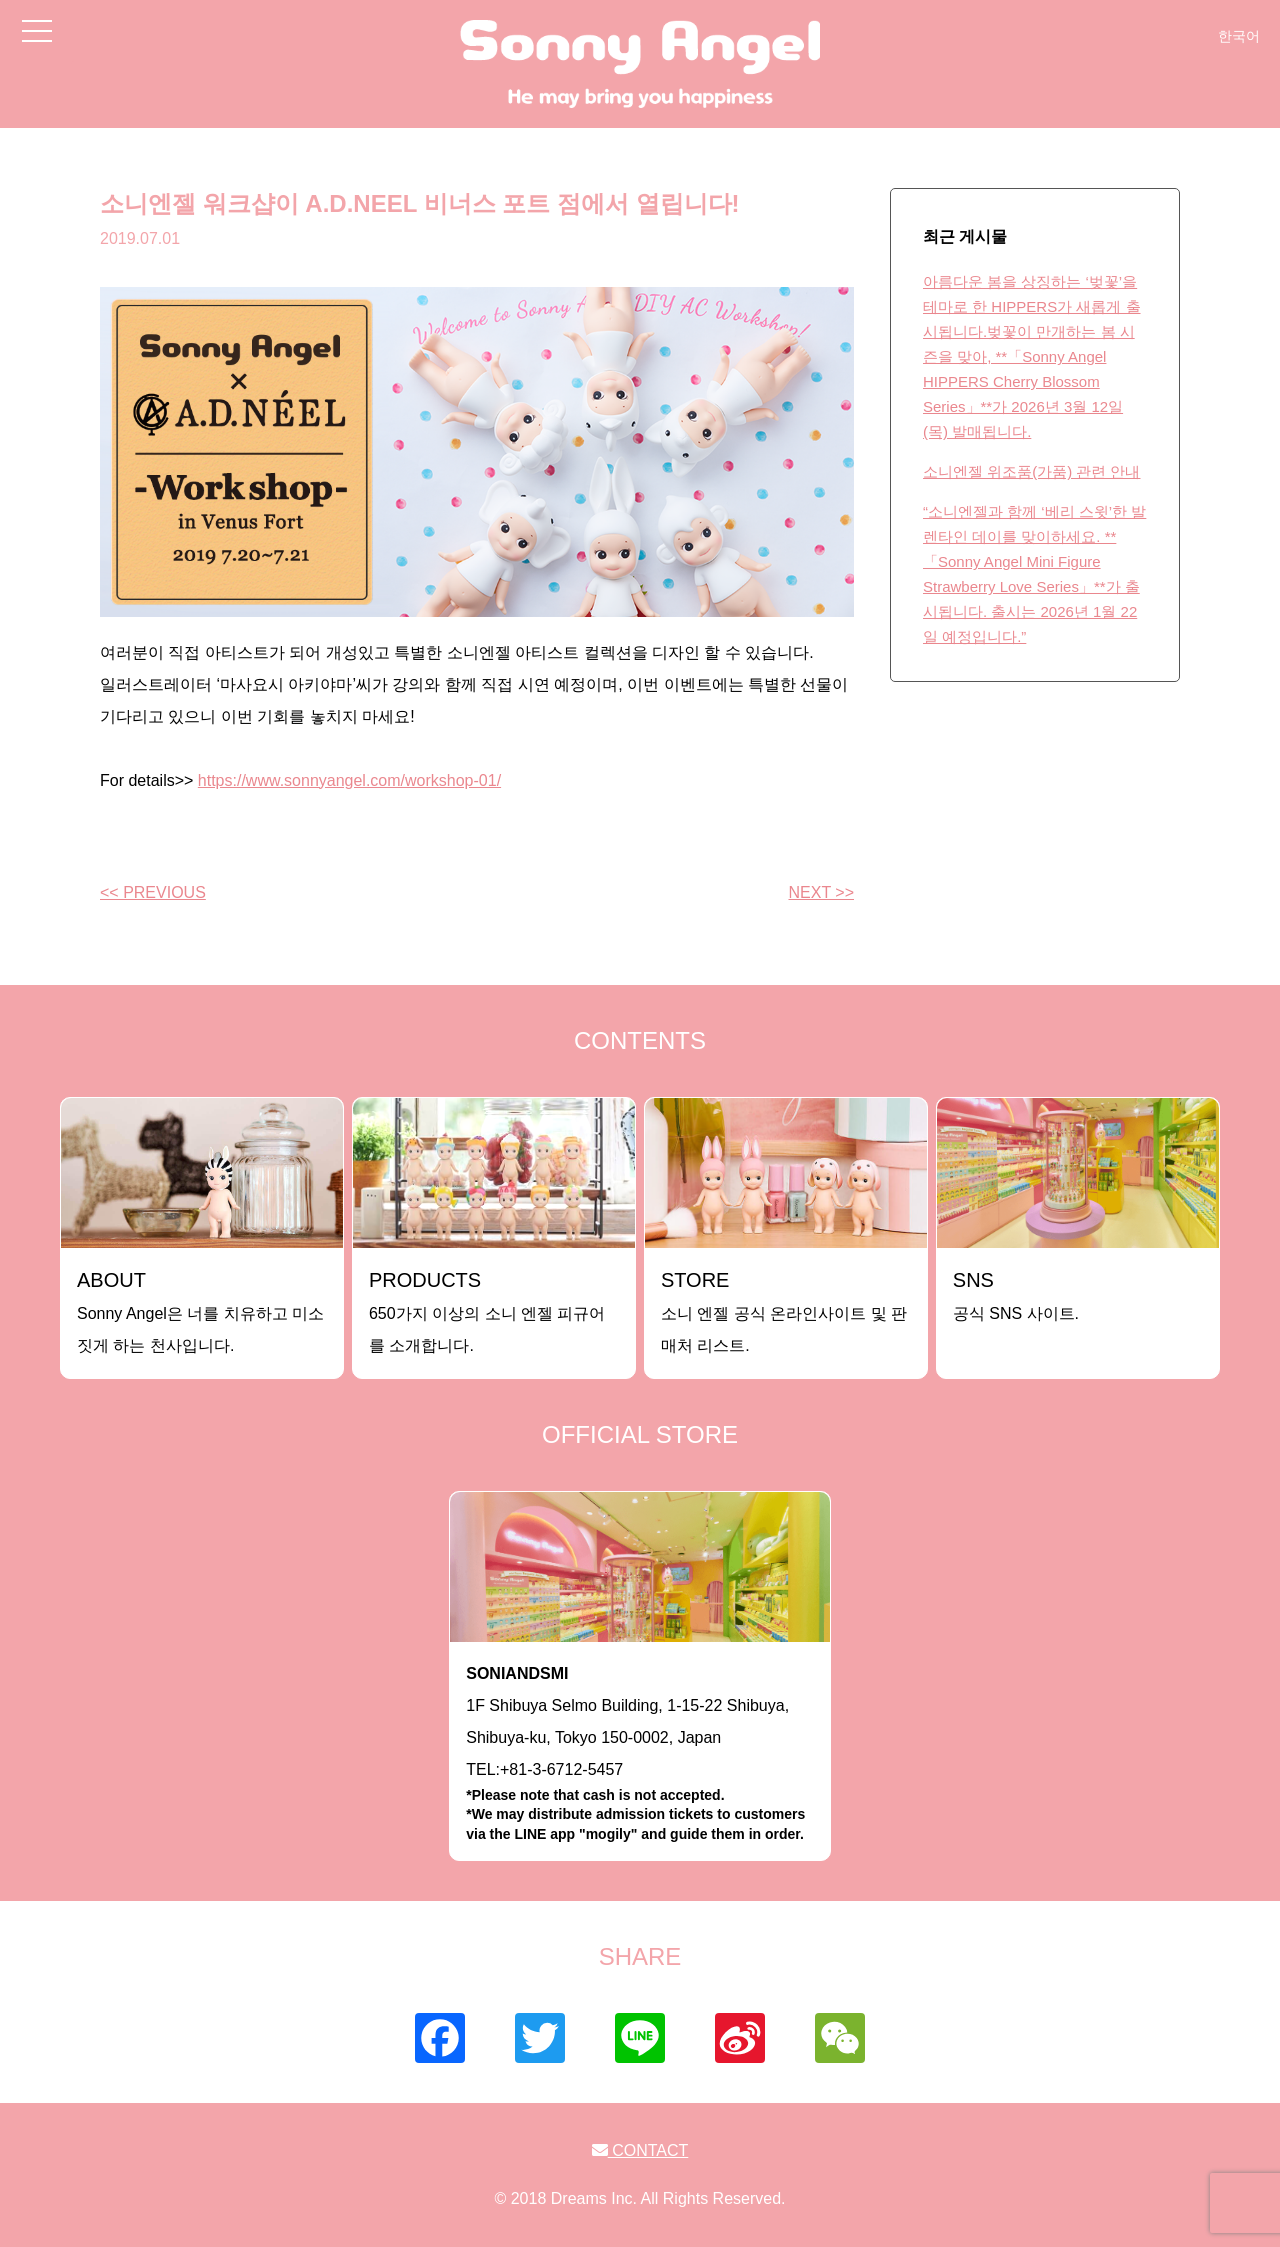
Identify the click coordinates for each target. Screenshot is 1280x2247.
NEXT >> (821, 892)
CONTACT (640, 2150)
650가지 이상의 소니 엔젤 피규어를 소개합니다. (487, 1311)
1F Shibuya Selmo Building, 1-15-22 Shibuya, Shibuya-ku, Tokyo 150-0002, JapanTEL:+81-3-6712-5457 (640, 1755)
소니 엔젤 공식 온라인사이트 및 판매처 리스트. (784, 1311)
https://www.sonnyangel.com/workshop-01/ (349, 780)
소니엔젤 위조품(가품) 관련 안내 (1032, 471)
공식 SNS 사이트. (1016, 1295)
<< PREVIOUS (153, 892)
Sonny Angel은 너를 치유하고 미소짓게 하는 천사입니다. (200, 1311)
